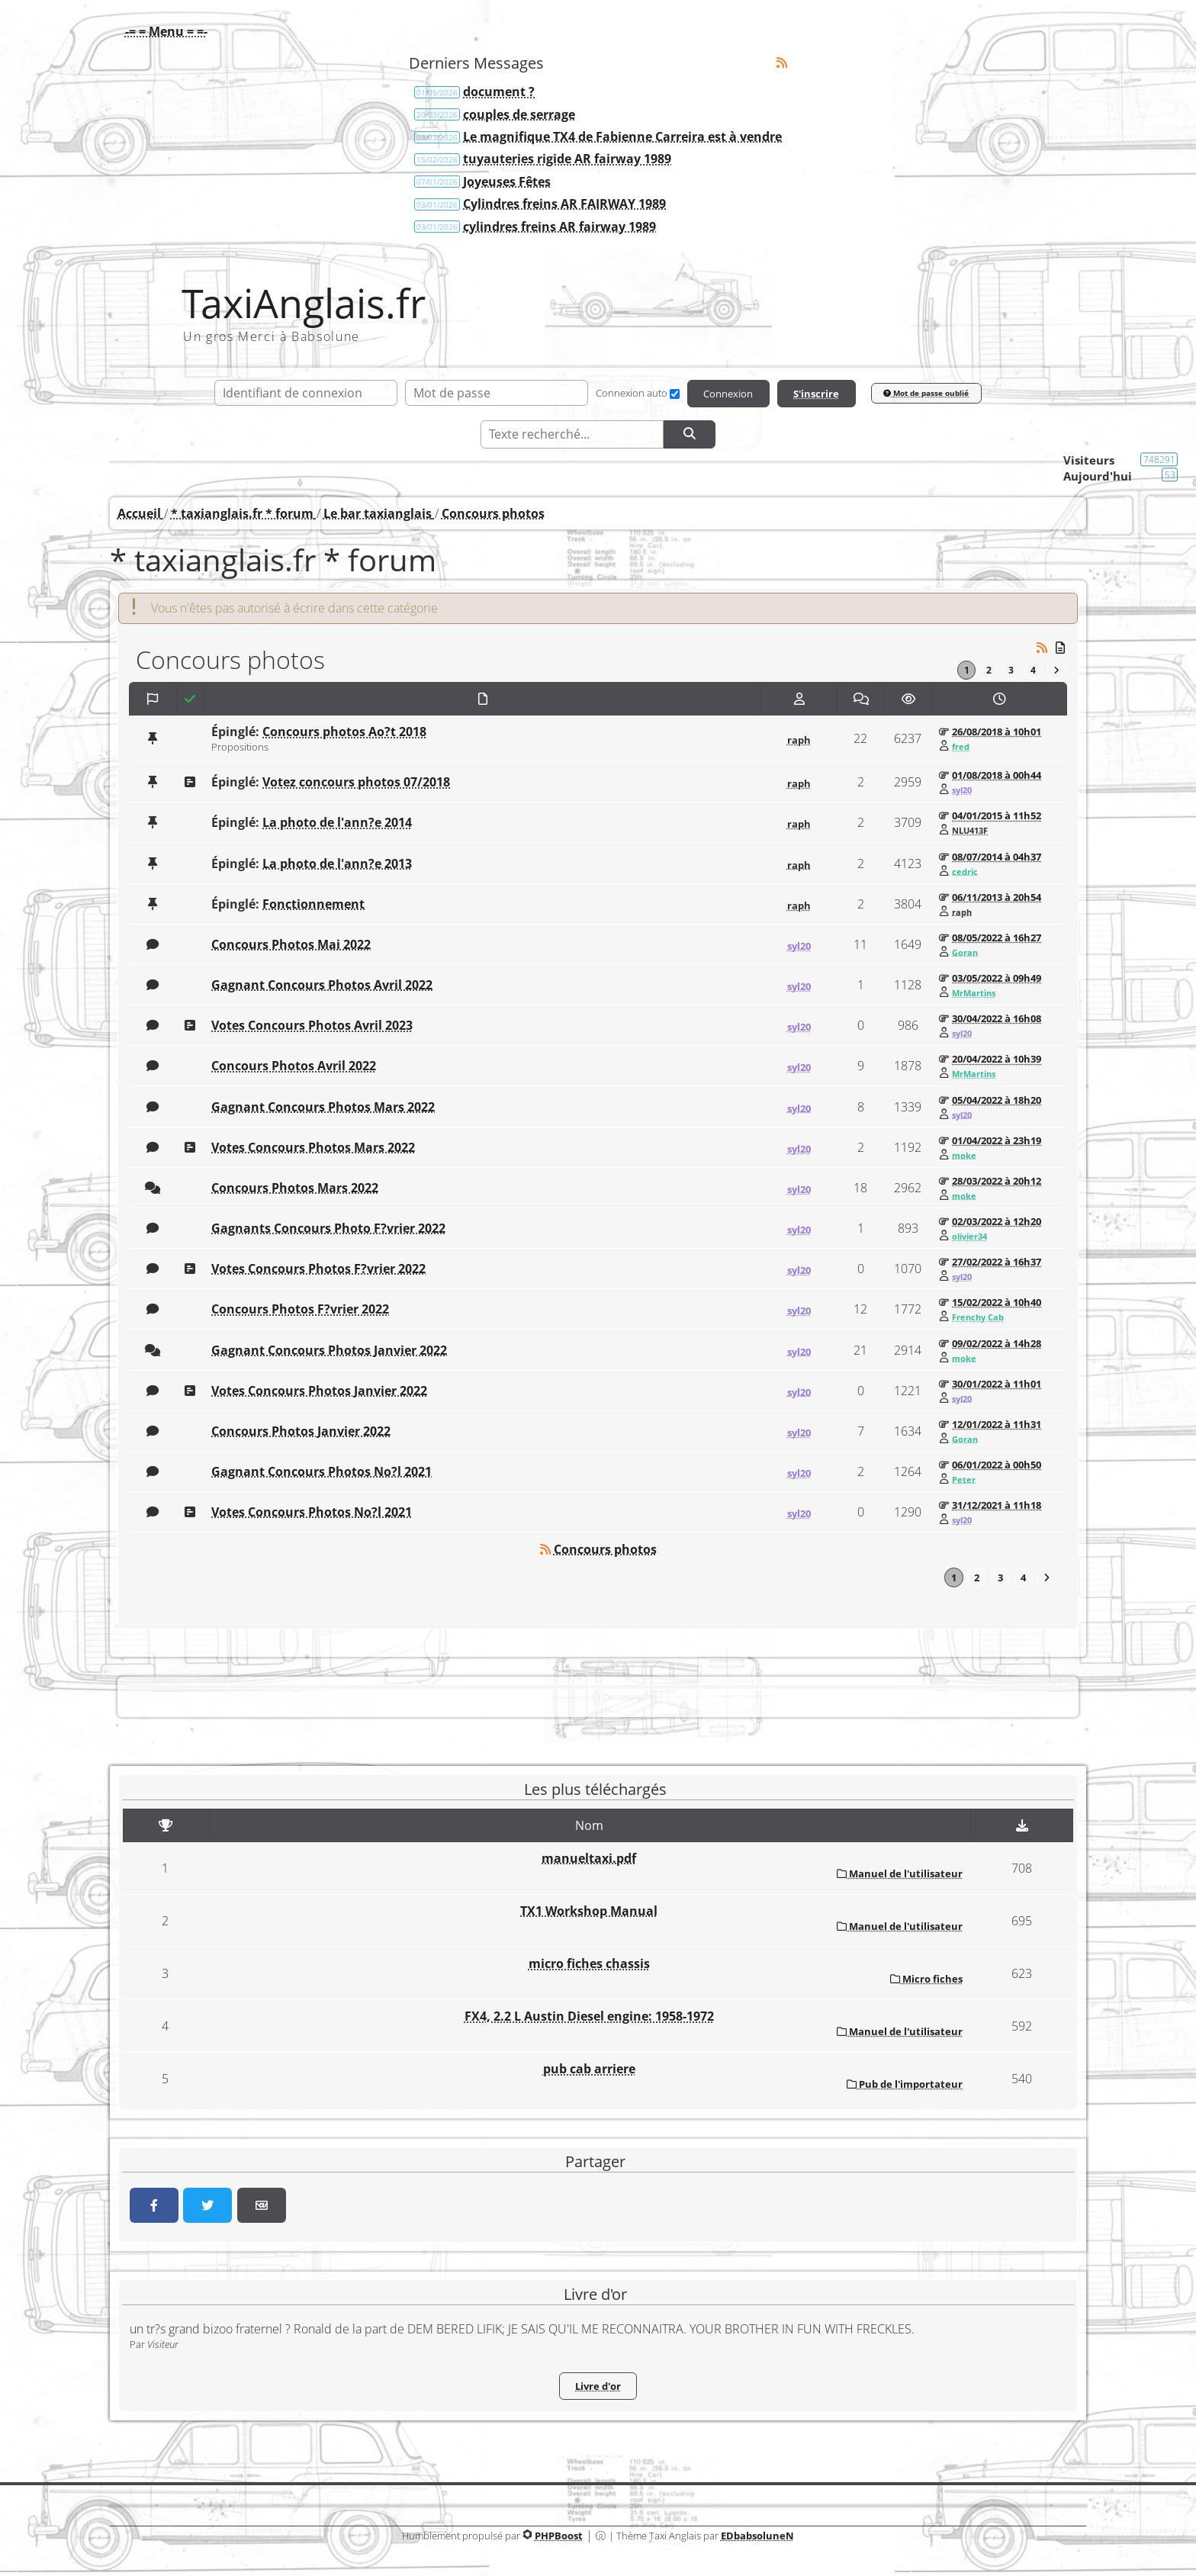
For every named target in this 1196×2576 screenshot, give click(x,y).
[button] (162, 31)
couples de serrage (519, 114)
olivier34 (969, 1237)
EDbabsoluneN (757, 2535)
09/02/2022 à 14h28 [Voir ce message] (996, 1344)
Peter (964, 1480)
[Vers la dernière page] (1056, 670)
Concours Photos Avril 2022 (293, 1067)
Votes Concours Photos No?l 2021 (311, 1512)
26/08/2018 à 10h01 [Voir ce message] (996, 733)
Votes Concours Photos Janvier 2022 (319, 1391)
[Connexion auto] (673, 394)
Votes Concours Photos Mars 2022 (313, 1148)
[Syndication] (781, 62)
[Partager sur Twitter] (207, 2206)
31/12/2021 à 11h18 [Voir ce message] (996, 1506)
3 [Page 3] (1009, 670)
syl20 (962, 791)
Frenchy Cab (978, 1318)
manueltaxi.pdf (589, 1859)
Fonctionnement (313, 904)
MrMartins (973, 994)
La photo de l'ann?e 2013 (337, 864)
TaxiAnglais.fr (304, 303)
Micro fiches (926, 1980)
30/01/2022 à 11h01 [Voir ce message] (996, 1384)
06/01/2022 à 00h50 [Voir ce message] (996, 1465)
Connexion (727, 393)
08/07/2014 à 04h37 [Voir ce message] (996, 857)
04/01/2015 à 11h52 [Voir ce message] (996, 817)
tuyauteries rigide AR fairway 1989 (567, 158)
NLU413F (970, 831)
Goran (965, 953)
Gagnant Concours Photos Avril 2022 (321, 985)
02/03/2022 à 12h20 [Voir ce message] (996, 1222)
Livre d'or (598, 2387)
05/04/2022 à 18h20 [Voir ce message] (996, 1101)
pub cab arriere (589, 2070)
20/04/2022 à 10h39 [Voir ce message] (996, 1060)
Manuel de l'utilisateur (900, 1874)
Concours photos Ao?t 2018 (344, 733)
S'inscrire (816, 393)
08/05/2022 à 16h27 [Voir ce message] (996, 938)
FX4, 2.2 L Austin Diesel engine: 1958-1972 (589, 2017)
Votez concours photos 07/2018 (356, 783)
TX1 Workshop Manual (588, 1911)
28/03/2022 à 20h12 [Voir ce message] (996, 1181)
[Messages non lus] (1060, 647)
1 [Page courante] (963, 670)
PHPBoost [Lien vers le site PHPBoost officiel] (559, 2535)
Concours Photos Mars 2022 (294, 1188)
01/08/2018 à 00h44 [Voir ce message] (996, 776)
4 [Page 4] (1032, 670)
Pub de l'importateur (905, 2085)
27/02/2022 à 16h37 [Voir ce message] (996, 1263)
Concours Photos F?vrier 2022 (300, 1310)
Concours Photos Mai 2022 (291, 945)
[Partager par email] (261, 2206)
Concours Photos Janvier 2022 (301, 1431)
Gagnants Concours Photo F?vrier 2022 (328, 1228)
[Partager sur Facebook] (154, 2206)
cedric (965, 872)
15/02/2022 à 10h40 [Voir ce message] (996, 1304)
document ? (499, 91)
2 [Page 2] (986, 670)
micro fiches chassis (589, 1965)
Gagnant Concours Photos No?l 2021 (321, 1472)
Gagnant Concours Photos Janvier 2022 (329, 1351)
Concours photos (605, 1550)
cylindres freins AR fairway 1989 (559, 226)
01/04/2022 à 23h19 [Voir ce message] (996, 1141)
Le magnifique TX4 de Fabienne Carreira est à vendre (622, 136)
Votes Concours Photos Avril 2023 (312, 1026)
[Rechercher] (689, 434)
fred (960, 747)
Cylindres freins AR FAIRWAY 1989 (564, 203)
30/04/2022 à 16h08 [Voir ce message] (996, 1020)
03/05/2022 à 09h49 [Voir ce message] (996, 979)
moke (964, 1156)
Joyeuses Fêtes (507, 181)
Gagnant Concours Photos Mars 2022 (323, 1107)
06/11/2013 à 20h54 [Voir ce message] (996, 898)
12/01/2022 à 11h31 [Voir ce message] (996, 1425)
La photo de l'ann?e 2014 (337, 823)
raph (799, 741)
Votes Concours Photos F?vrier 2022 (318, 1270)
